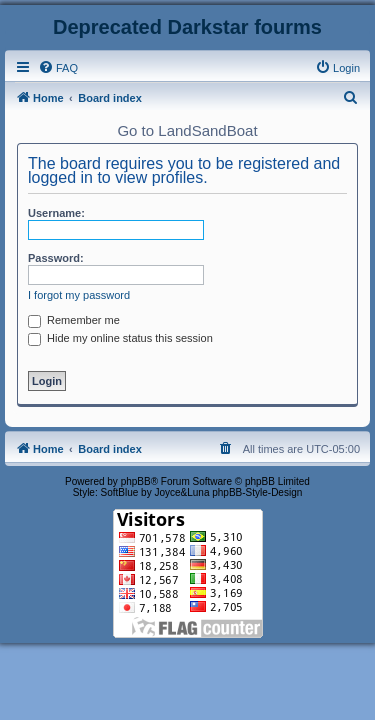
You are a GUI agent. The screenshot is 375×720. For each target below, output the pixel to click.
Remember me (74, 320)
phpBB (136, 481)
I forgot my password (79, 295)
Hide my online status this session (120, 338)
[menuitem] (58, 68)
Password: (56, 258)
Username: (56, 213)
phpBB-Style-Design (257, 492)
